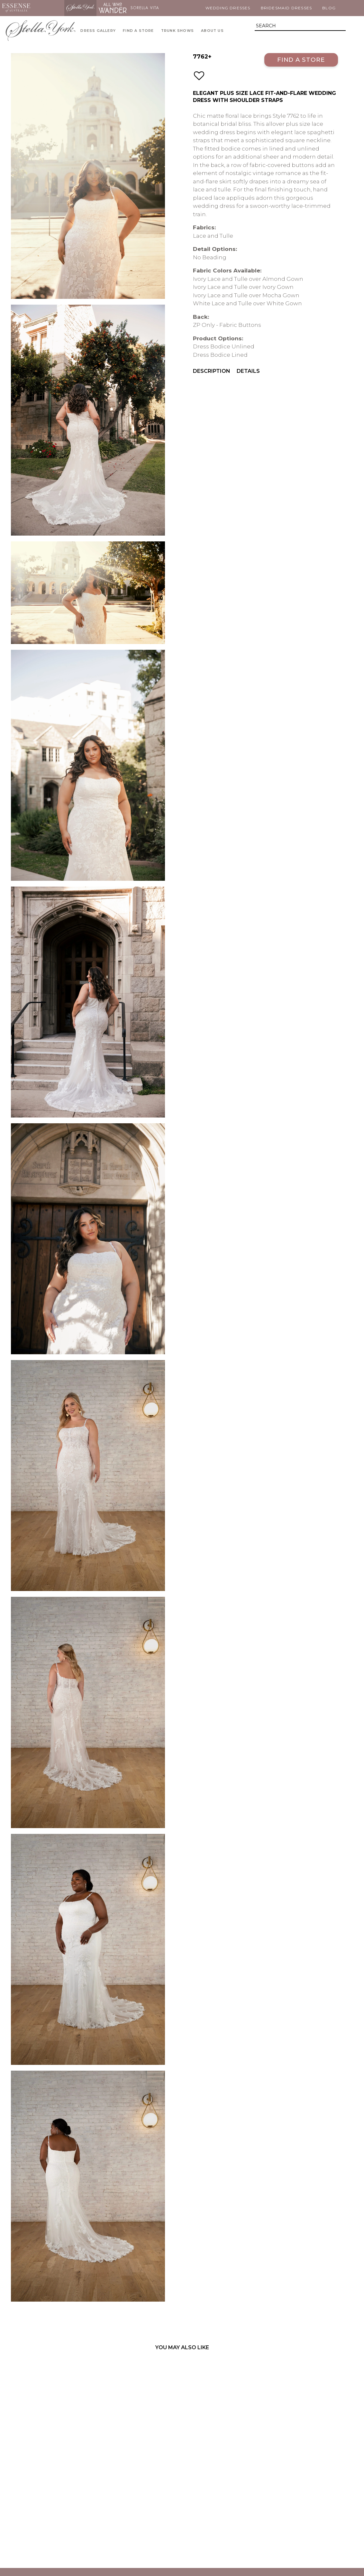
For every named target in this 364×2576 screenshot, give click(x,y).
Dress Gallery (98, 31)
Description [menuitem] (211, 371)
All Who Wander (112, 8)
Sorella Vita (145, 8)
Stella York (80, 8)
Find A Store (138, 31)
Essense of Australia (16, 8)
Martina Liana (48, 8)
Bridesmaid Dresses (286, 7)
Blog (329, 7)
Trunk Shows (177, 31)
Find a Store (301, 59)
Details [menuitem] (248, 371)
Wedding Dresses (227, 7)
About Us (212, 31)
